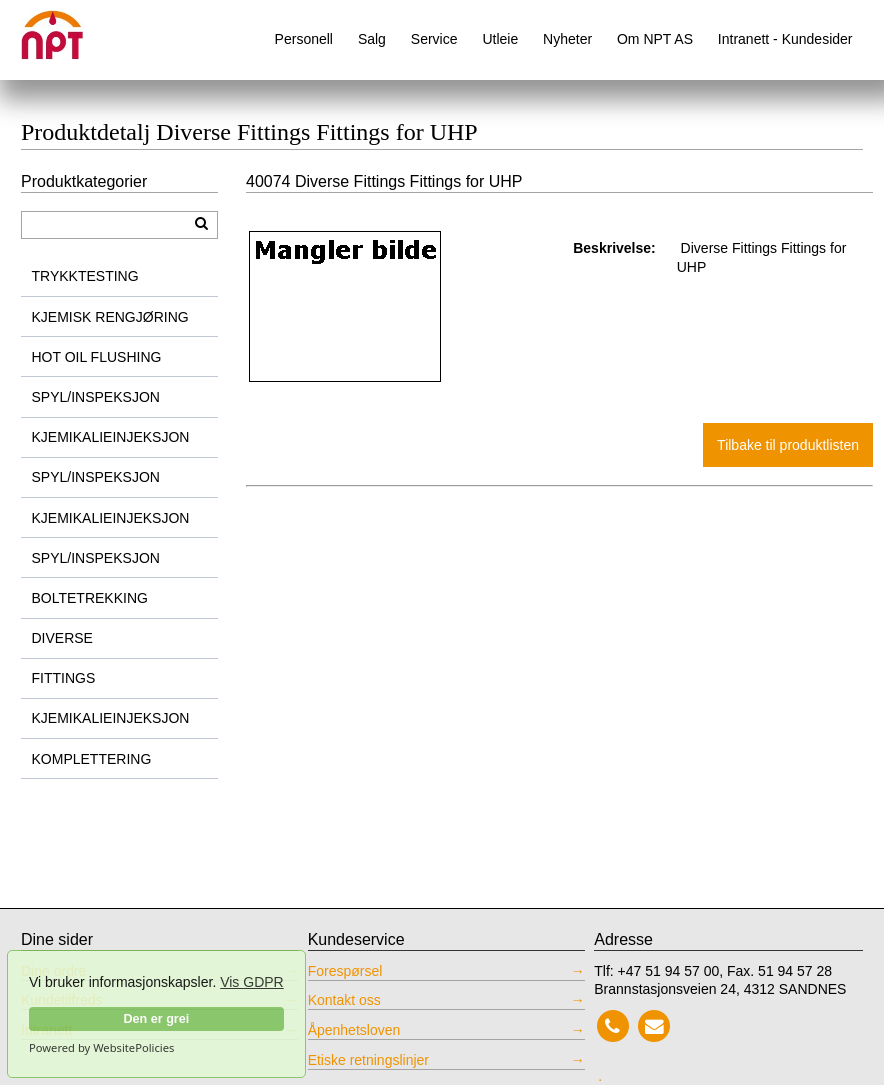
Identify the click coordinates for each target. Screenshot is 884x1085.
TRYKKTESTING (85, 276)
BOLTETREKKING (90, 598)
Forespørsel (345, 971)
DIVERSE (62, 638)
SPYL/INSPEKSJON (96, 397)
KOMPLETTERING (92, 759)
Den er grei (156, 1019)
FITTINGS (64, 678)
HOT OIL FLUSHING (97, 357)
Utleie (500, 39)
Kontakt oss (344, 1000)
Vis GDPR (252, 982)
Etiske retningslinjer (368, 1060)
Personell (304, 39)
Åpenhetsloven (354, 1030)
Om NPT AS (655, 39)
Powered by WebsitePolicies (101, 1048)
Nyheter (567, 39)
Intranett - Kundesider (785, 39)
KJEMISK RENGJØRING (110, 317)
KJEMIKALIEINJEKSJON (111, 437)
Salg (372, 39)
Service (434, 39)
